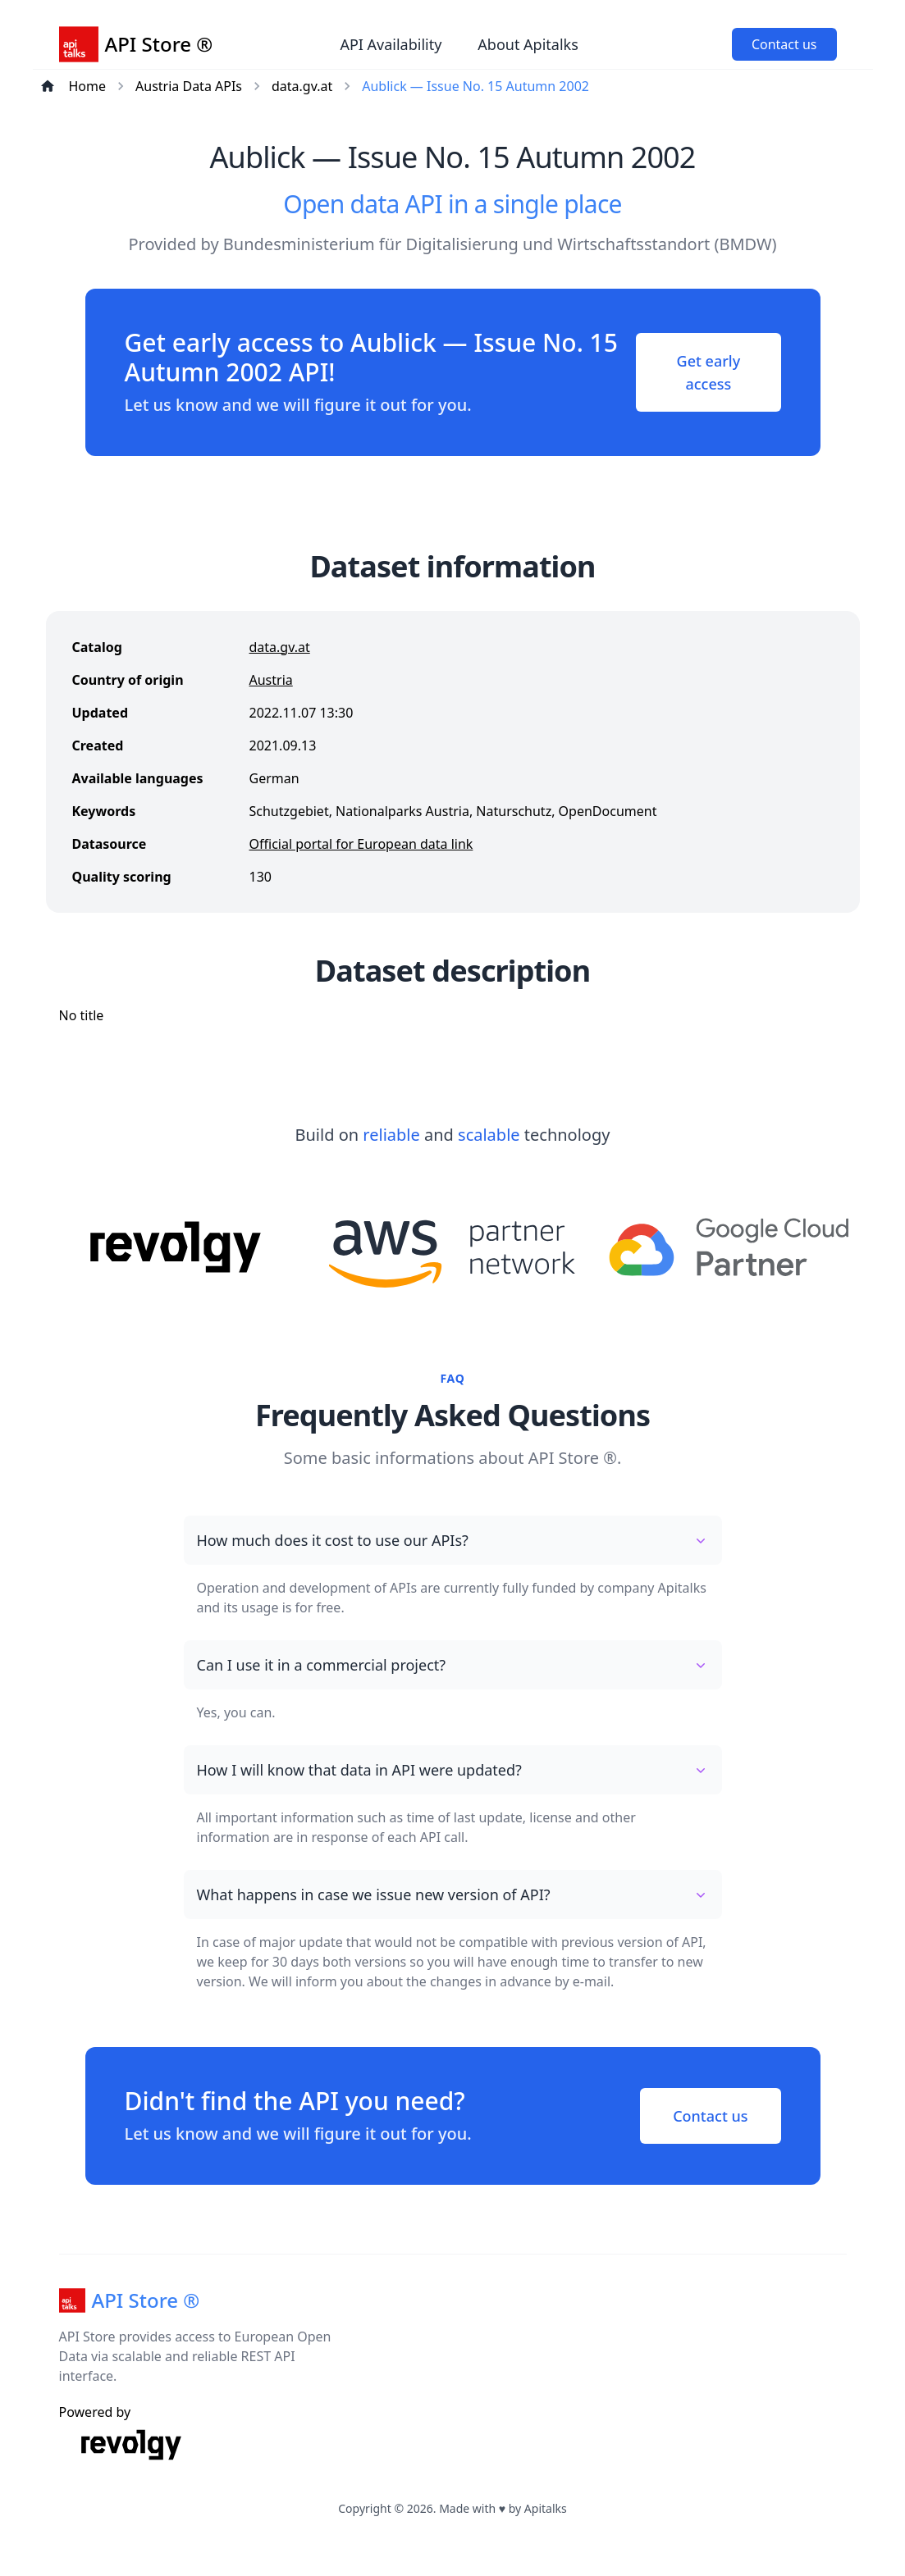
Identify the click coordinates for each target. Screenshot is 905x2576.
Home (88, 86)
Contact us (784, 44)
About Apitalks (528, 44)
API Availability (390, 44)
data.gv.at (302, 86)
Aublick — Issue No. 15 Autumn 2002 (475, 86)
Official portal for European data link (361, 844)
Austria (271, 680)
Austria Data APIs (188, 86)
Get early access (709, 372)
